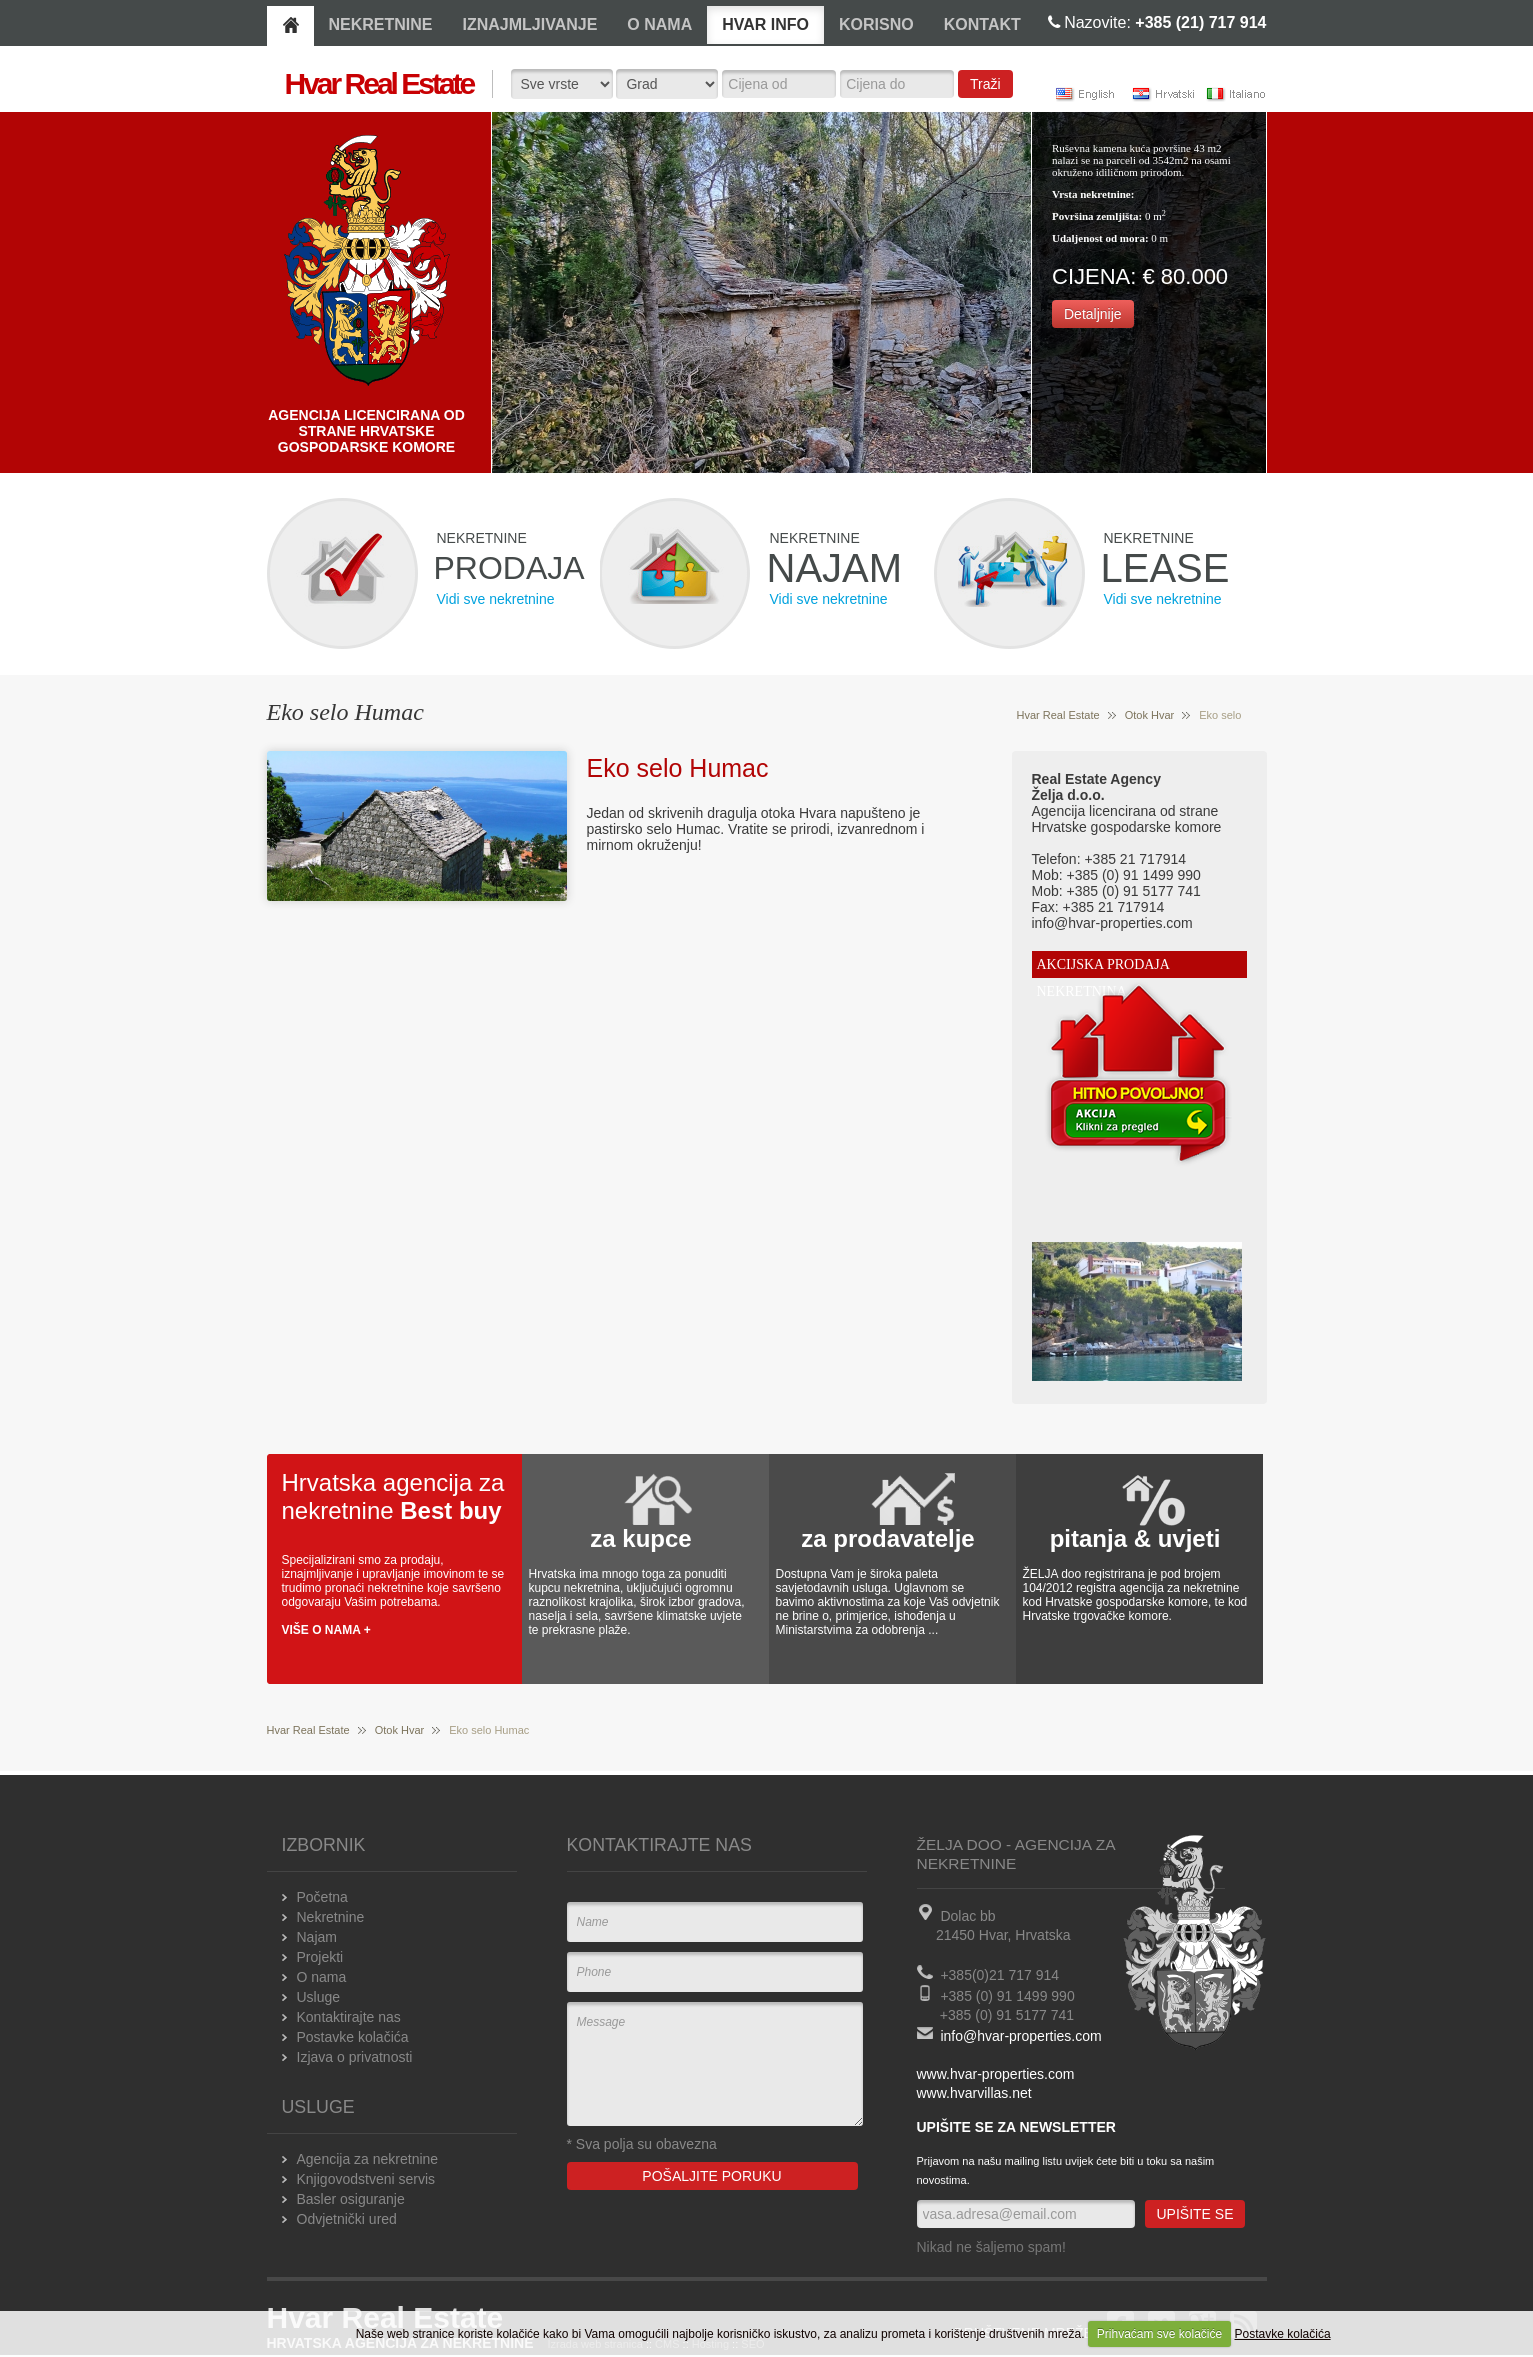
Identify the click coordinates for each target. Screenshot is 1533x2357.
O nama (322, 1977)
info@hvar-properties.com (1020, 2036)
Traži (985, 84)
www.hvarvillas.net (974, 2093)
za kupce (640, 1538)
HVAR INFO (765, 24)
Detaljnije (1093, 314)
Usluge (319, 1997)
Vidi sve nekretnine (496, 599)
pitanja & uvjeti (1135, 1538)
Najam (317, 1937)
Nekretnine (331, 1917)
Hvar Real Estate (1058, 715)
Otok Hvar (1150, 715)
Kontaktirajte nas (349, 2017)
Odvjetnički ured (347, 2219)
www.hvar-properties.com (996, 2074)
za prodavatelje (887, 1538)
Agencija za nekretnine (368, 2159)
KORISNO (876, 24)
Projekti (320, 1957)
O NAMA (659, 24)
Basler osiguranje (351, 2199)
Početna (322, 1897)
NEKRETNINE (381, 24)
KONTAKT (982, 24)
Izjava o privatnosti (355, 2057)
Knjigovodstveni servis (366, 2179)
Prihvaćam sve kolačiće (1159, 2334)
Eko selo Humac (678, 768)
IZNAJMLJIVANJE (530, 24)
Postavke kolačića (1283, 2334)
